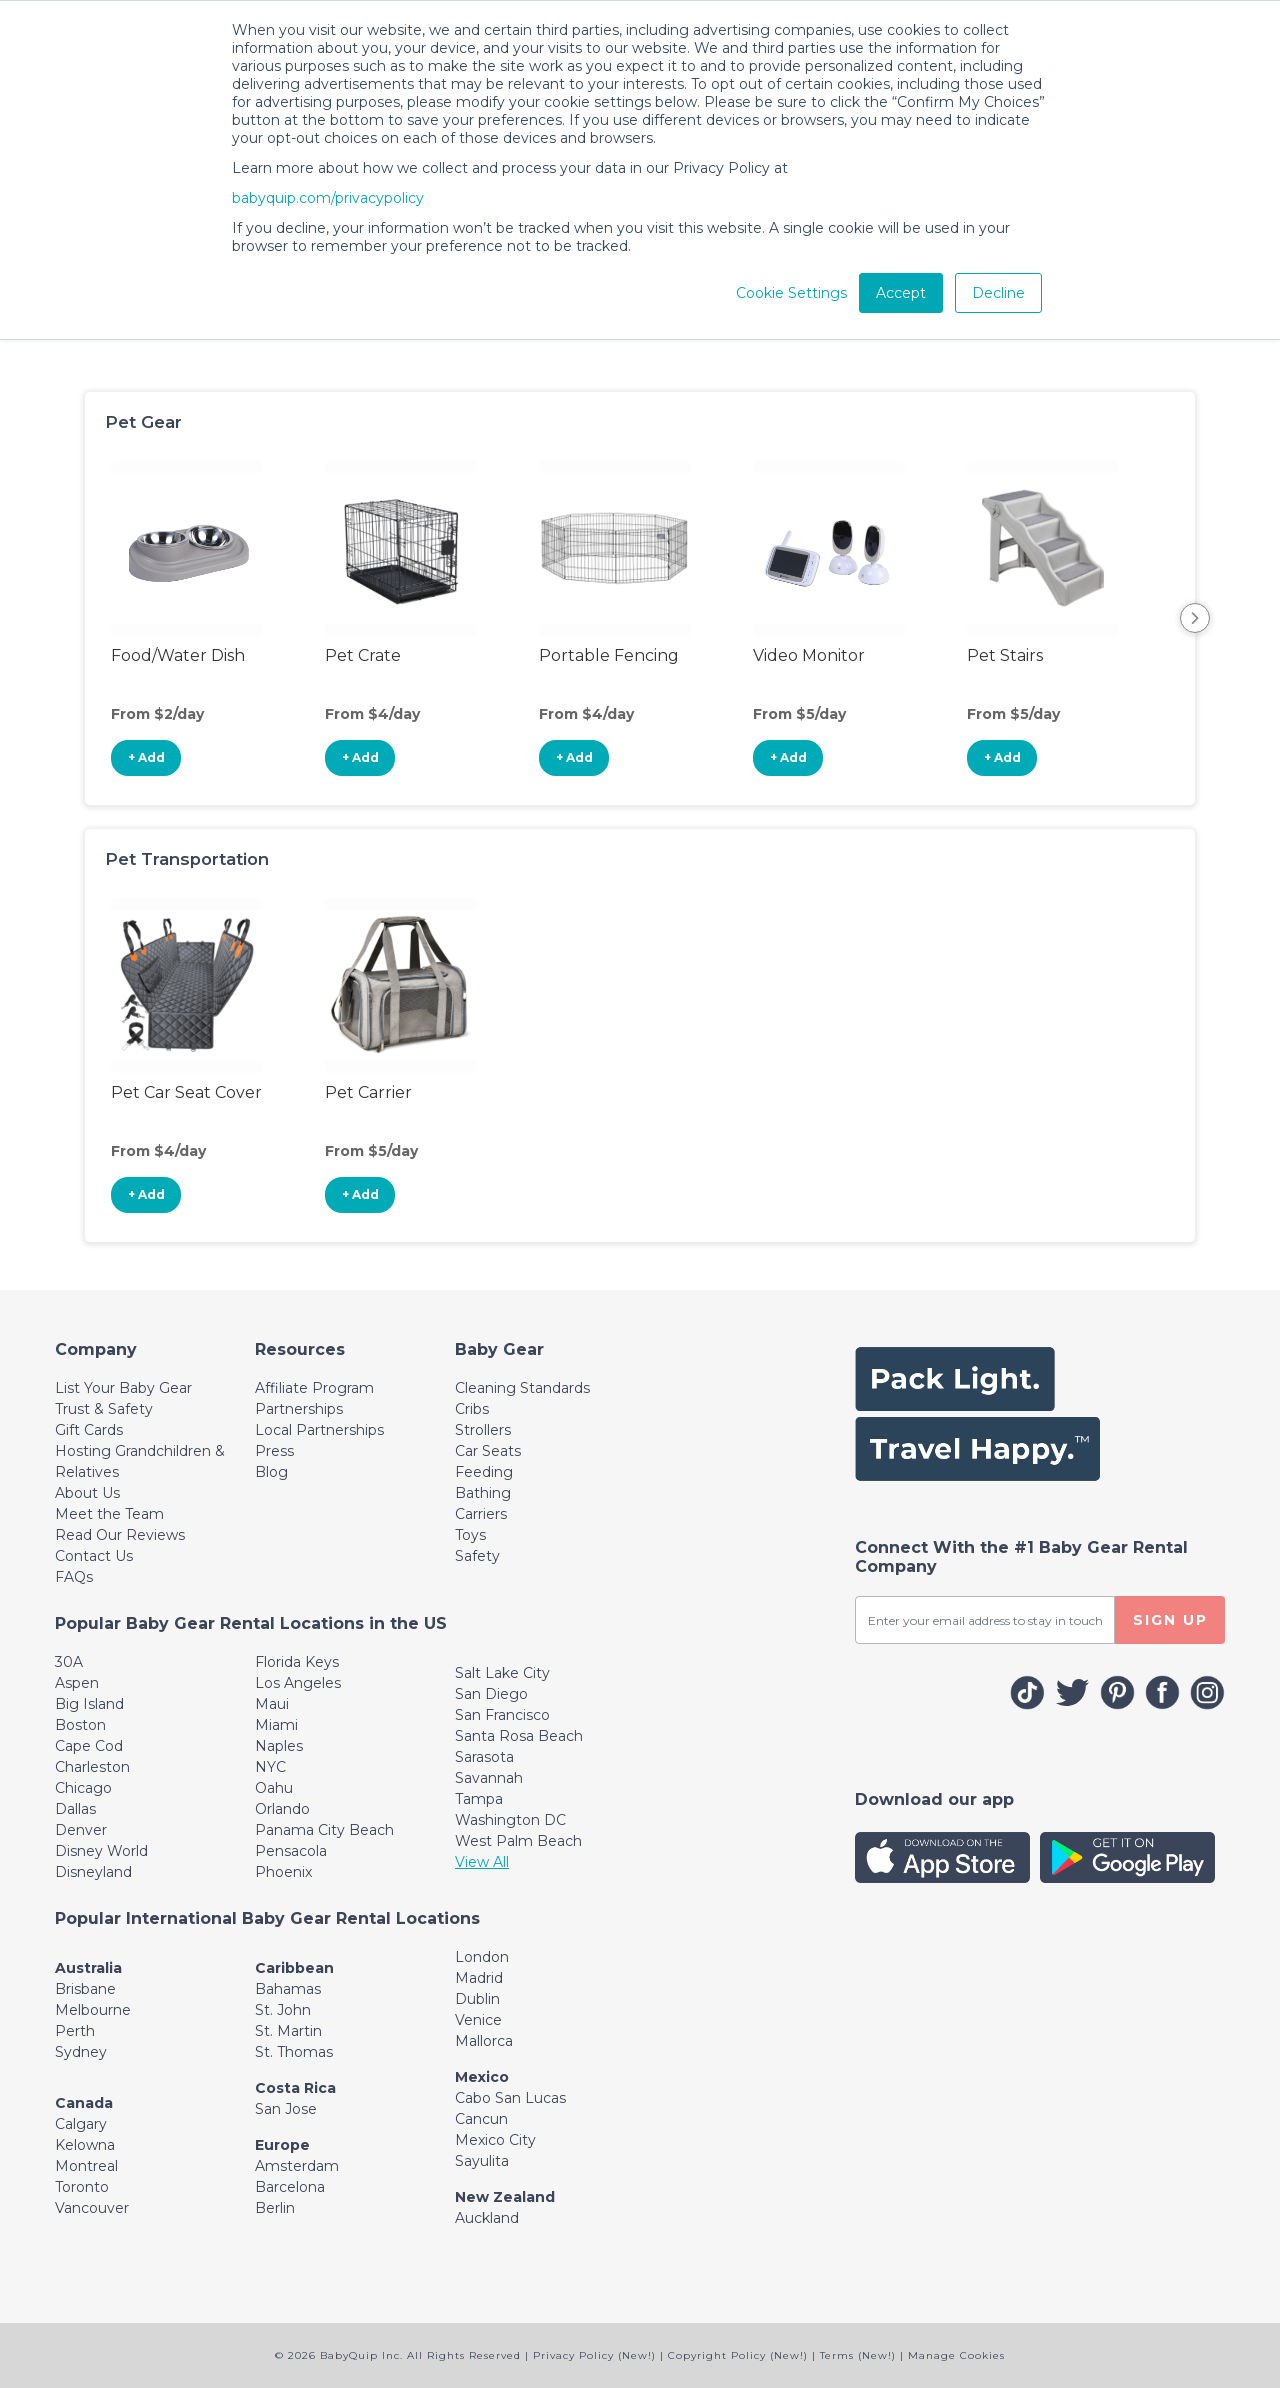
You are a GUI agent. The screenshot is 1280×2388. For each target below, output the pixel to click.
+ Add (146, 757)
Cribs (472, 1409)
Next (1195, 618)
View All (482, 1862)
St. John (283, 2010)
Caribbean (294, 1968)
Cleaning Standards (522, 1388)
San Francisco (502, 1715)
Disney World (101, 1851)
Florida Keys (297, 1662)
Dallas (75, 1809)
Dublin (477, 1999)
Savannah (489, 1778)
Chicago (83, 1788)
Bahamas (288, 1989)
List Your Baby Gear (123, 1388)
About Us (87, 1493)
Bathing (483, 1493)
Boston (80, 1725)
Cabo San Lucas (510, 2098)
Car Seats (488, 1451)
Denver (81, 1830)
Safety (477, 1556)
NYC (270, 1767)
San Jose (286, 2109)
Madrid (479, 1978)
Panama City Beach (324, 1830)
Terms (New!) (858, 2355)
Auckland (487, 2218)
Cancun (481, 2119)
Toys (470, 1535)
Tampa (479, 1799)
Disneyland (93, 1872)
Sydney (81, 2052)
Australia (88, 1968)
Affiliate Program (314, 1388)
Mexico (482, 2077)
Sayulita (482, 2161)
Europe (282, 2145)
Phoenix (283, 1872)
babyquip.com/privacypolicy (328, 198)
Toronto (82, 2187)
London (482, 1957)
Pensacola (291, 1851)
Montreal (86, 2166)
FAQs (74, 1577)
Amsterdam (297, 2166)
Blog (271, 1472)
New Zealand (505, 2197)
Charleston (92, 1767)
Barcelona (290, 2187)
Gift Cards (89, 1430)
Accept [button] (901, 293)
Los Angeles (298, 1683)
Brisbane (85, 1989)
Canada (84, 2103)
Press (274, 1451)
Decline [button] (998, 293)
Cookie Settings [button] (791, 293)
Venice (478, 2020)
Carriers (481, 1514)
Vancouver (92, 2208)
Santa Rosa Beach (519, 1736)
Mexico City (495, 2140)
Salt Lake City (502, 1673)
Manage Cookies (956, 2355)
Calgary (81, 2124)
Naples (279, 1746)
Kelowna (85, 2145)
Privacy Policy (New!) (594, 2355)
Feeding (484, 1472)
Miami (276, 1725)
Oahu (274, 1788)
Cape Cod (89, 1746)
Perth (75, 2031)
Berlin (275, 2208)
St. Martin (288, 2031)
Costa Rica (295, 2088)
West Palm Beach (518, 1841)
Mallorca (484, 2041)
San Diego (491, 1694)
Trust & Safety (104, 1409)
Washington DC (510, 1820)
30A (69, 1662)
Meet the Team (109, 1514)
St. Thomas (294, 2052)
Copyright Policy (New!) (738, 2355)
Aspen (77, 1683)
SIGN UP (1170, 1620)
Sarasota (484, 1757)
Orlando (282, 1809)
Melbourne (93, 2010)
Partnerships (299, 1409)
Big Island (89, 1704)
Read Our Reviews (120, 1535)
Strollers (483, 1430)
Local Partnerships (319, 1430)
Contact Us (94, 1556)
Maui (272, 1704)
